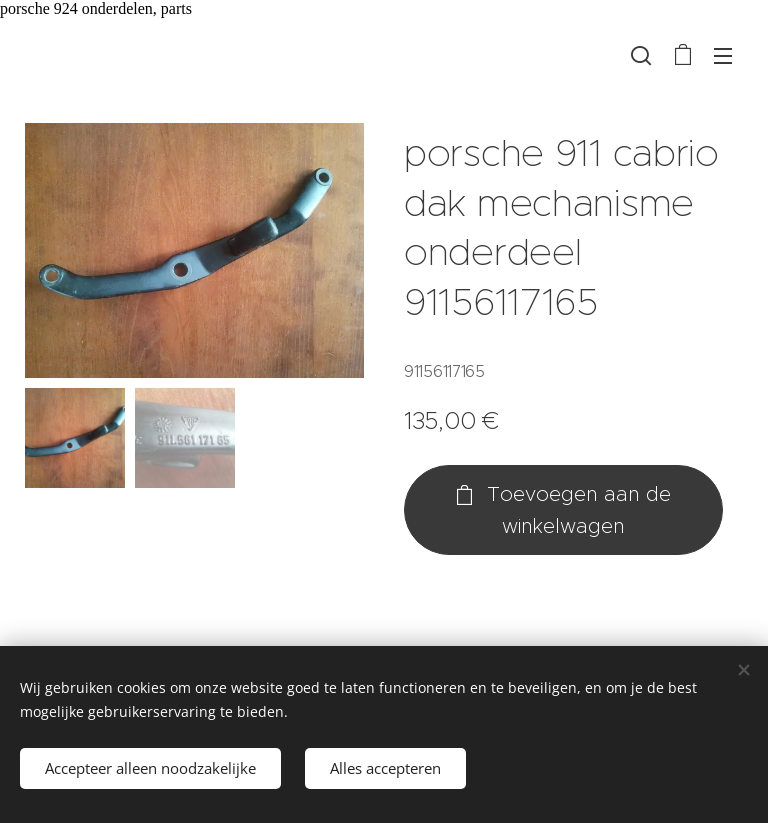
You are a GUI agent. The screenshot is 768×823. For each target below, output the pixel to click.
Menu (723, 56)
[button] (641, 55)
